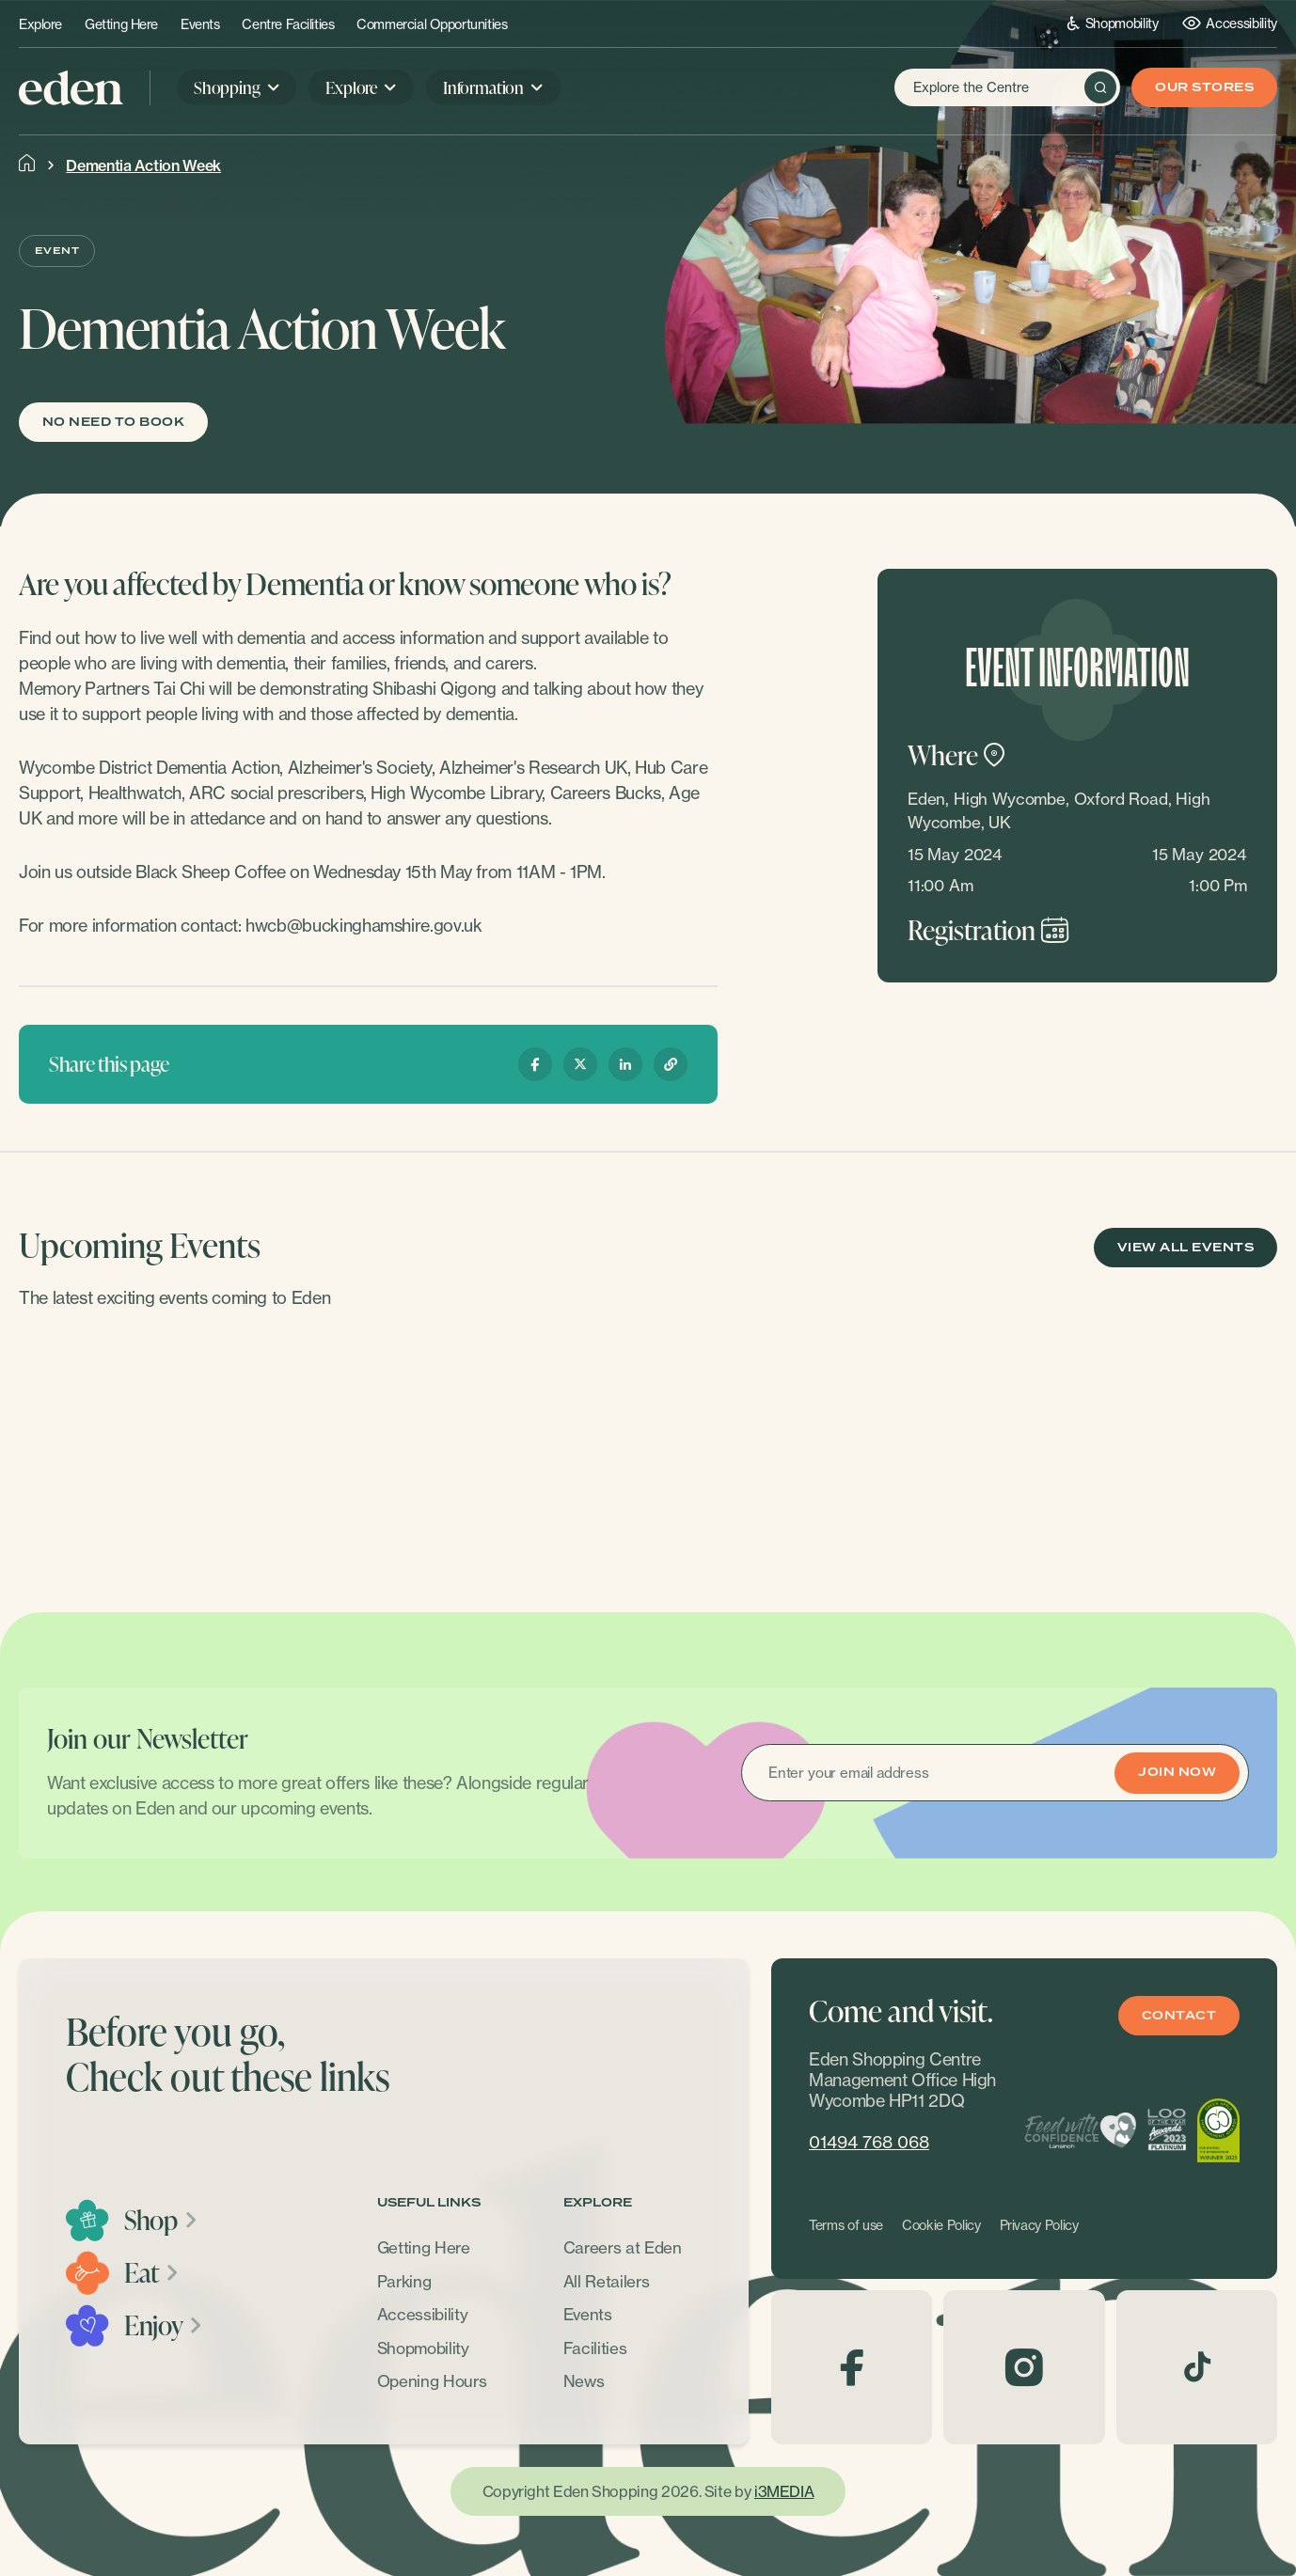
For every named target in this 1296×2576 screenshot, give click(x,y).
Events (200, 24)
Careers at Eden (622, 2247)
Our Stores (1204, 88)
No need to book (113, 423)
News (584, 2381)
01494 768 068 (869, 2142)
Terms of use (846, 2225)
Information (483, 87)
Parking (404, 2281)
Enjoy (164, 2325)
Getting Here (121, 24)
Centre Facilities (288, 24)
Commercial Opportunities (431, 24)
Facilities (595, 2348)
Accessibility (1229, 23)
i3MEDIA (784, 2491)
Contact (1179, 2016)
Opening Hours (432, 2381)
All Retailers (606, 2281)
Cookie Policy (941, 2225)
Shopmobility (1113, 23)
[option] (165, 1445)
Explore (40, 24)
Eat (152, 2272)
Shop (161, 2220)
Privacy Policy (1039, 2225)
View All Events (1185, 1248)
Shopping (227, 87)
